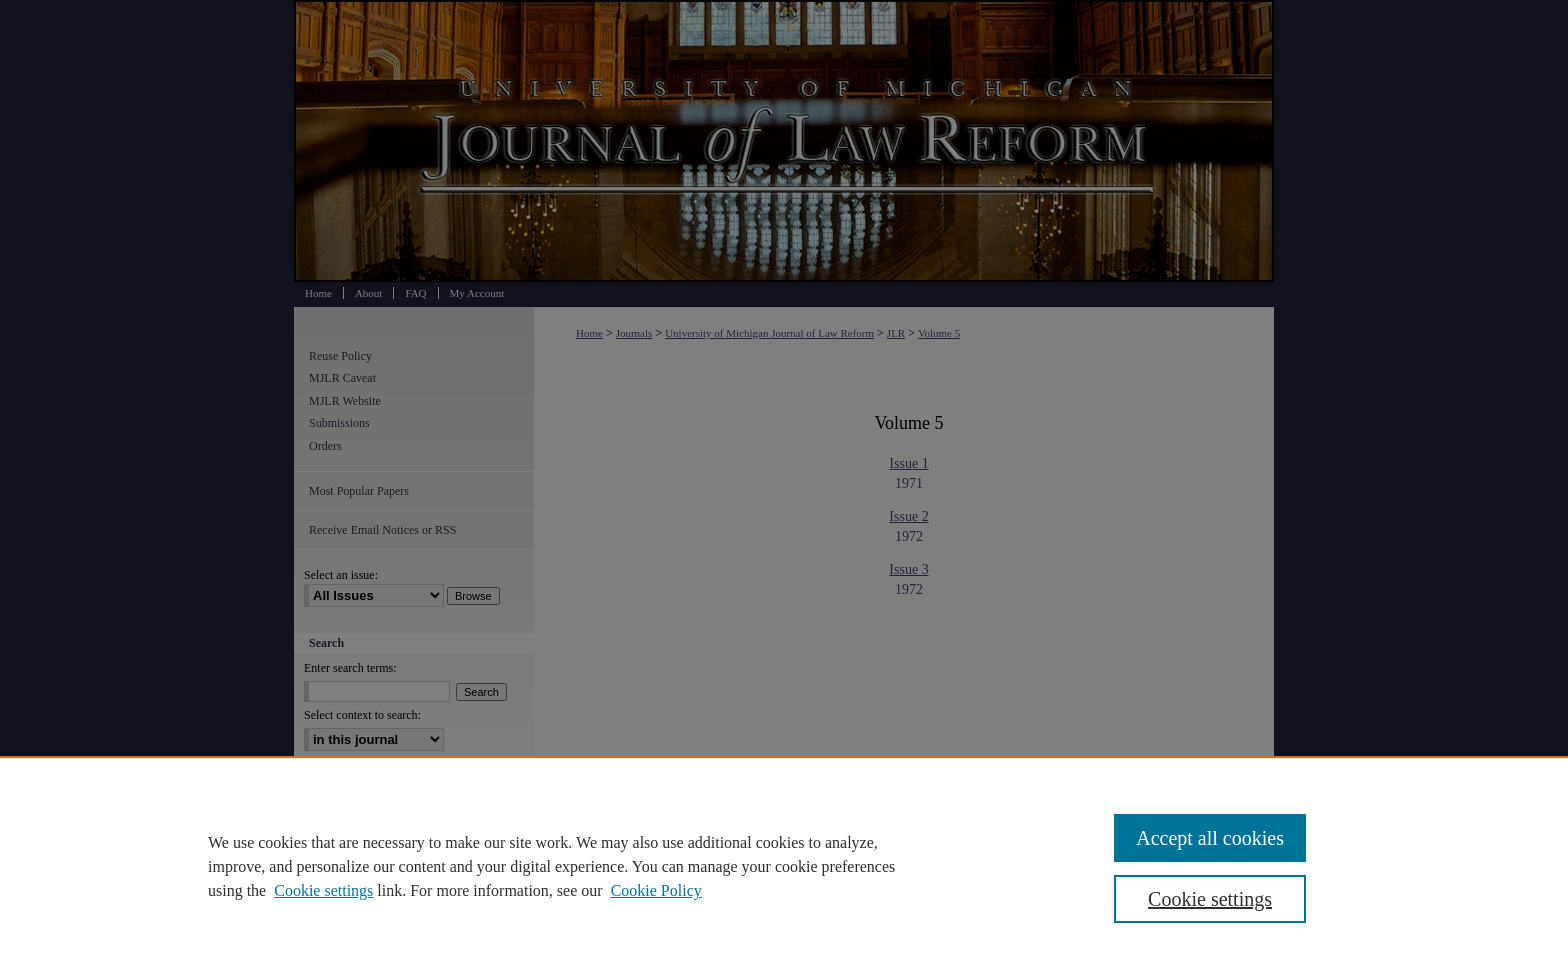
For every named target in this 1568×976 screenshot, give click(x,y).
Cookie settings (323, 890)
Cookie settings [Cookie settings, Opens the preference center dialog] (1210, 899)
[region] (784, 866)
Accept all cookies (1210, 838)
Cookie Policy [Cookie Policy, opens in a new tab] (656, 890)
